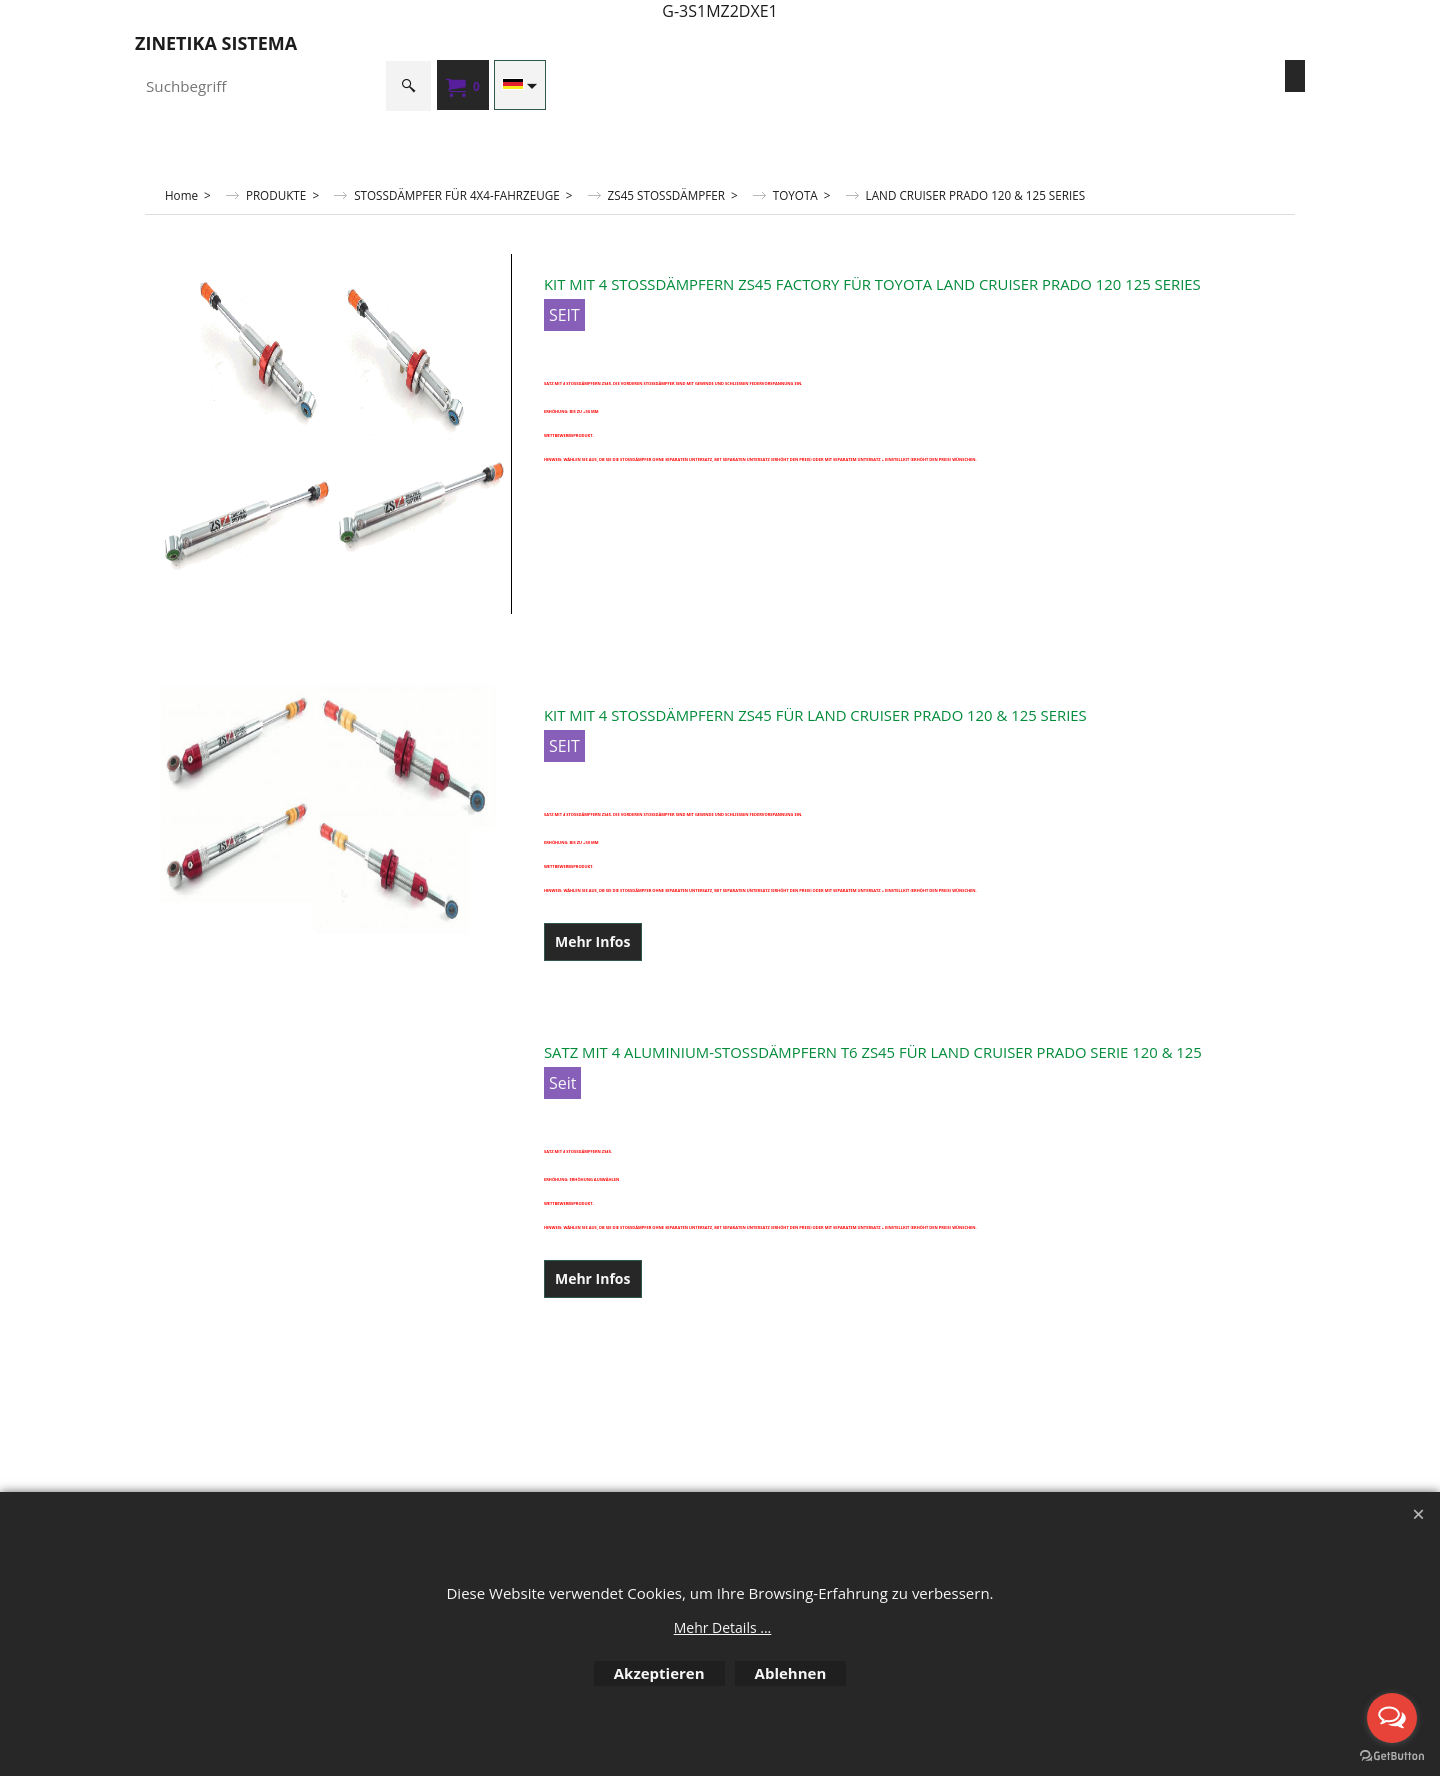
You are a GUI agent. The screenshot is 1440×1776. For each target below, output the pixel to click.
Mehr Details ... (723, 1627)
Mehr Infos (593, 941)
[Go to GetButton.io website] (1392, 1756)
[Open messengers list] (1392, 1718)
